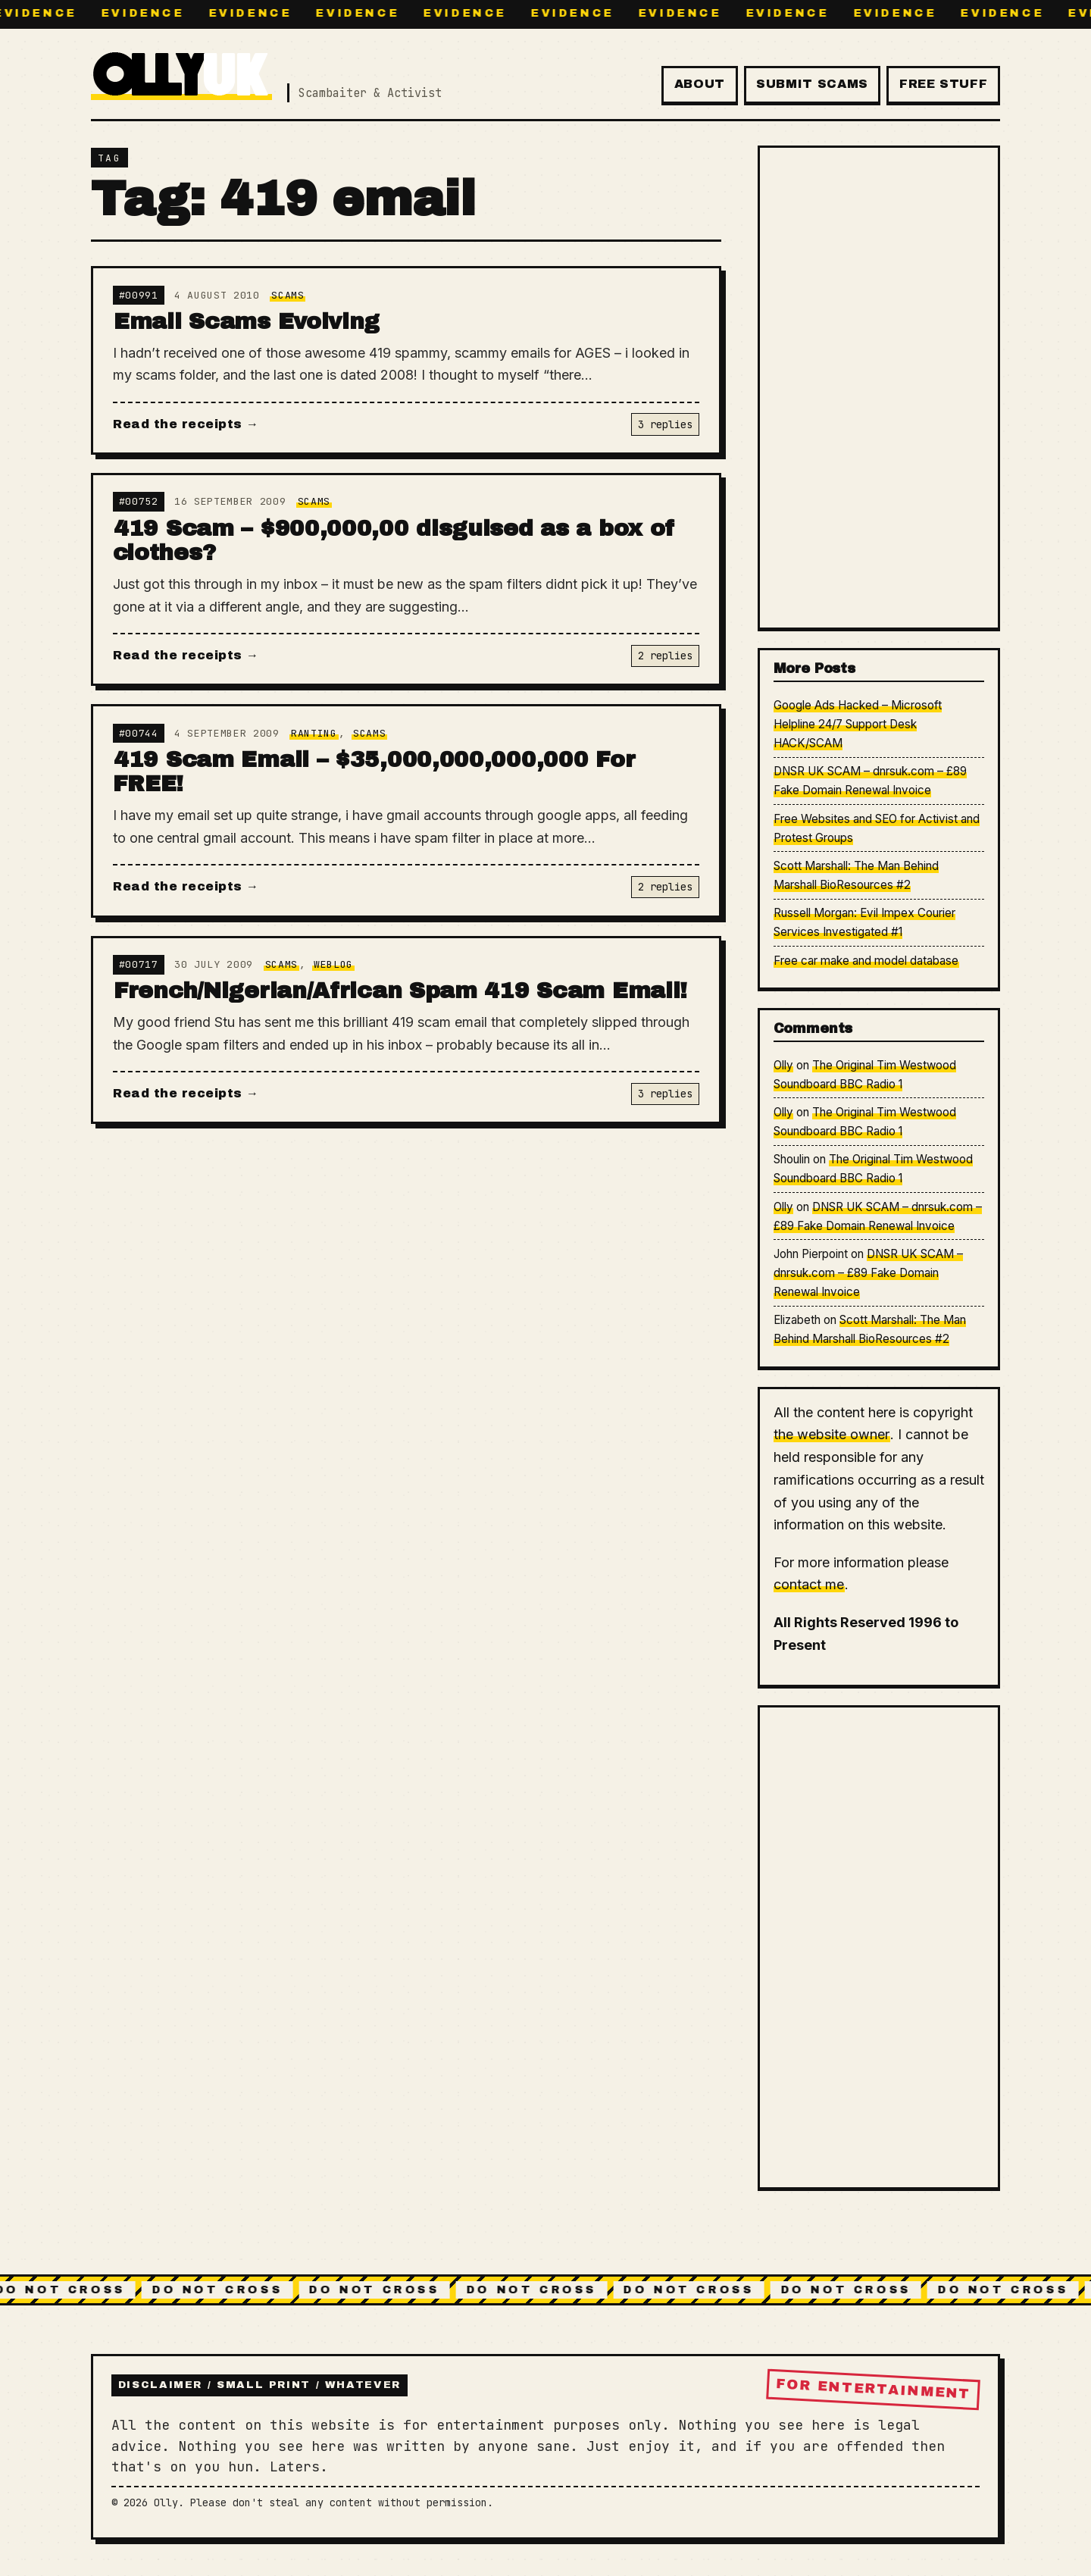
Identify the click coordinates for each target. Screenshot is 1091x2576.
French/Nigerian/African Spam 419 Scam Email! (400, 990)
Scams (287, 295)
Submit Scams (812, 83)
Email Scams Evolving (247, 321)
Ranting (314, 733)
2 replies (665, 655)
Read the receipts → (185, 424)
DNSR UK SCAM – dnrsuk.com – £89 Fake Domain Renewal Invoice (868, 1273)
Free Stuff (943, 83)
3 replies (665, 424)
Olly (783, 1065)
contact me (809, 1584)
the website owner (831, 1434)
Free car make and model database (866, 960)
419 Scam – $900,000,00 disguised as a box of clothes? (394, 540)
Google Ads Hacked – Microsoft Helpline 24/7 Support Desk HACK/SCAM (858, 724)
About (699, 83)
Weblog (333, 964)
